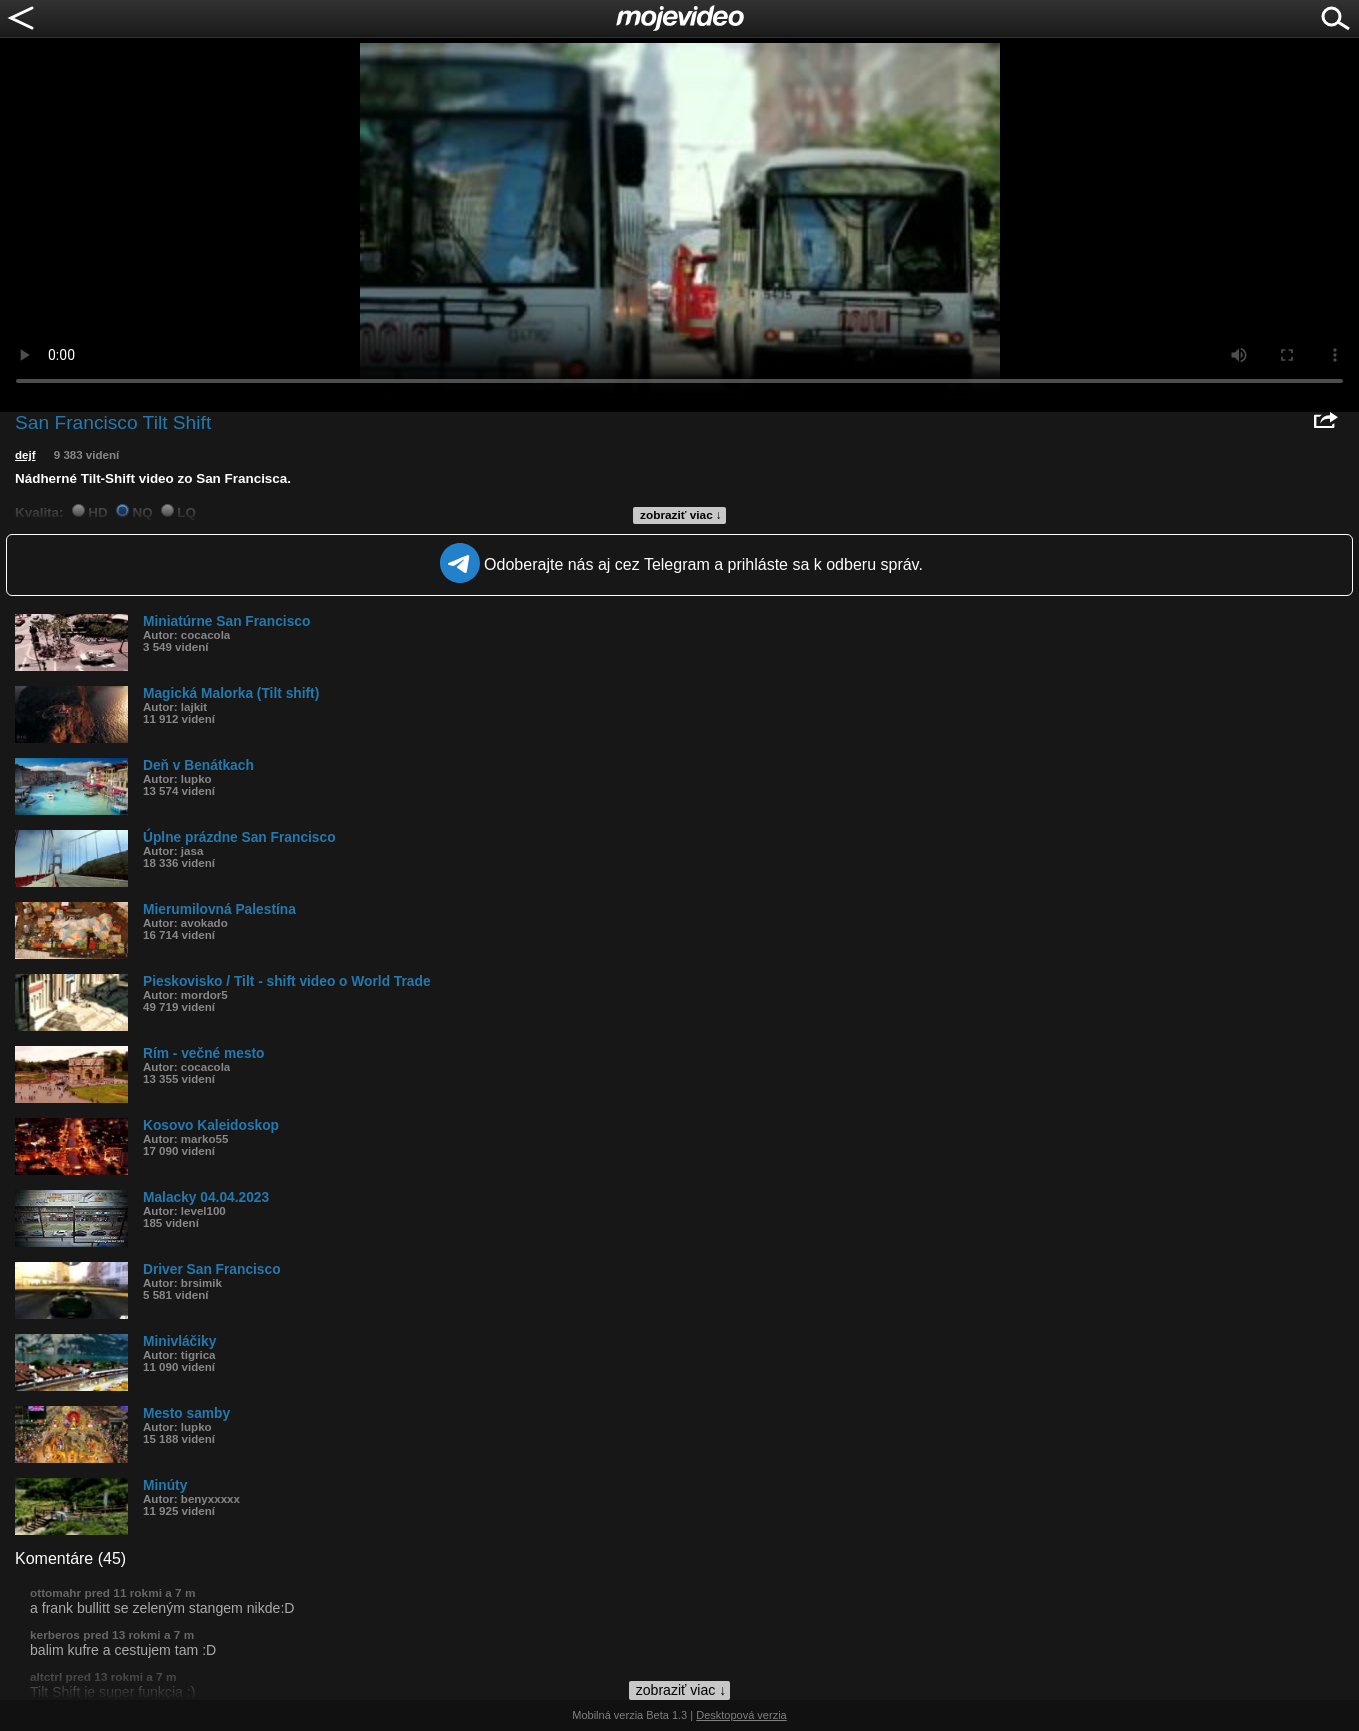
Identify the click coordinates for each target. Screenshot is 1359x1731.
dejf (25, 455)
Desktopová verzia (741, 1715)
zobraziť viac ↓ (681, 515)
